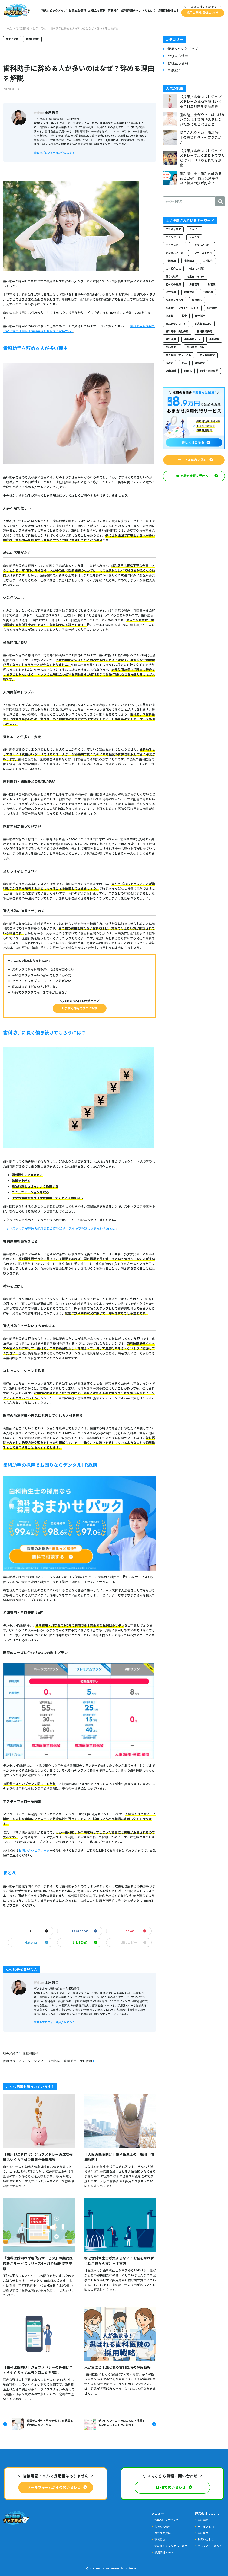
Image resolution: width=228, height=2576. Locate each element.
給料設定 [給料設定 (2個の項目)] (200, 363)
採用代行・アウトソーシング (23, 2060)
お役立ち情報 (77, 10)
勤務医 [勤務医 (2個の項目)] (211, 284)
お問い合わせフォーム (34, 1850)
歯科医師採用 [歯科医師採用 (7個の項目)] (204, 331)
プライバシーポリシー (211, 2546)
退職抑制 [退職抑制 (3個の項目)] (171, 370)
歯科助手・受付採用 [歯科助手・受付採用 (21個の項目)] (177, 331)
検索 (220, 201)
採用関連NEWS (168, 10)
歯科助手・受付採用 (78, 2060)
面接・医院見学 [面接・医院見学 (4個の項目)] (209, 370)
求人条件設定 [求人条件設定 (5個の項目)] (207, 355)
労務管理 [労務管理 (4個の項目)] (194, 284)
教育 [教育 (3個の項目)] (184, 316)
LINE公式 (80, 1942)
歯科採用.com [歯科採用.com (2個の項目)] (192, 339)
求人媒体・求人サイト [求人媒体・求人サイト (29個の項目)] (178, 355)
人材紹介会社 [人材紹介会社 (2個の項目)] (173, 268)
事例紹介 (113, 10)
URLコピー (129, 1942)
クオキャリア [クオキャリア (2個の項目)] (173, 229)
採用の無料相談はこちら (203, 12)
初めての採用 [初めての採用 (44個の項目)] (173, 284)
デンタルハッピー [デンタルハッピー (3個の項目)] (202, 245)
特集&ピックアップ (54, 10)
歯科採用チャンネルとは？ (138, 10)
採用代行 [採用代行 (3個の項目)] (197, 300)
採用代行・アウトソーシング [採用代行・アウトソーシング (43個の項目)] (182, 308)
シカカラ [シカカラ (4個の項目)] (194, 237)
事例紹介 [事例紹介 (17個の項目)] (189, 260)
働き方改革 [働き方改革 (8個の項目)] (172, 276)
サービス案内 (206, 2526)
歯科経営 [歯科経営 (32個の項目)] (214, 339)
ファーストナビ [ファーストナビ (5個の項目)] (203, 252)
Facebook (80, 1931)
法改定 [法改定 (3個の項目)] (169, 363)
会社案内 (203, 2520)
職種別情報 (32, 39)
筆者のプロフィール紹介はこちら (54, 152)
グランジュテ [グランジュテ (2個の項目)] (173, 237)
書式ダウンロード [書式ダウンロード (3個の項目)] (176, 323)
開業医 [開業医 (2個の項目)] (188, 370)
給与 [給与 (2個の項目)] (184, 363)
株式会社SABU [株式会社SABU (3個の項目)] (203, 323)
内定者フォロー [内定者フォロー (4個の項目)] (195, 276)
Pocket (129, 1931)
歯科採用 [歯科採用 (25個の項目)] (171, 339)
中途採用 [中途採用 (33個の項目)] (171, 260)
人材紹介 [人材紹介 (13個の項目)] (208, 260)
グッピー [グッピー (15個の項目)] (194, 229)
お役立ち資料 (97, 10)
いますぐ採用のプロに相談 (79, 1008)
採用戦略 (54, 2060)
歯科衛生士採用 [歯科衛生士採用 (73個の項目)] (195, 347)
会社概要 (203, 2533)
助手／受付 (12, 39)
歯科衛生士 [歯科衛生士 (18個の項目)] (172, 347)
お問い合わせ (206, 2539)
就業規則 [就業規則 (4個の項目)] (189, 292)
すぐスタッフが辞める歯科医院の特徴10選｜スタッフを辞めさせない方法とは (60, 1228)
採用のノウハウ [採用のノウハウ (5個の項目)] (174, 300)
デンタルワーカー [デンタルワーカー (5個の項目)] (176, 252)
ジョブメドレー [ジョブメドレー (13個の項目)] (174, 245)
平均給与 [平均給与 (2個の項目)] (208, 292)
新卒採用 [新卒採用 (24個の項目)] (200, 316)
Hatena (30, 1942)
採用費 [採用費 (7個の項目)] (169, 316)
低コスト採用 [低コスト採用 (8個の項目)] (197, 268)
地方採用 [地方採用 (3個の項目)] (171, 292)
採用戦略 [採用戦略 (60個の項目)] (212, 308)
